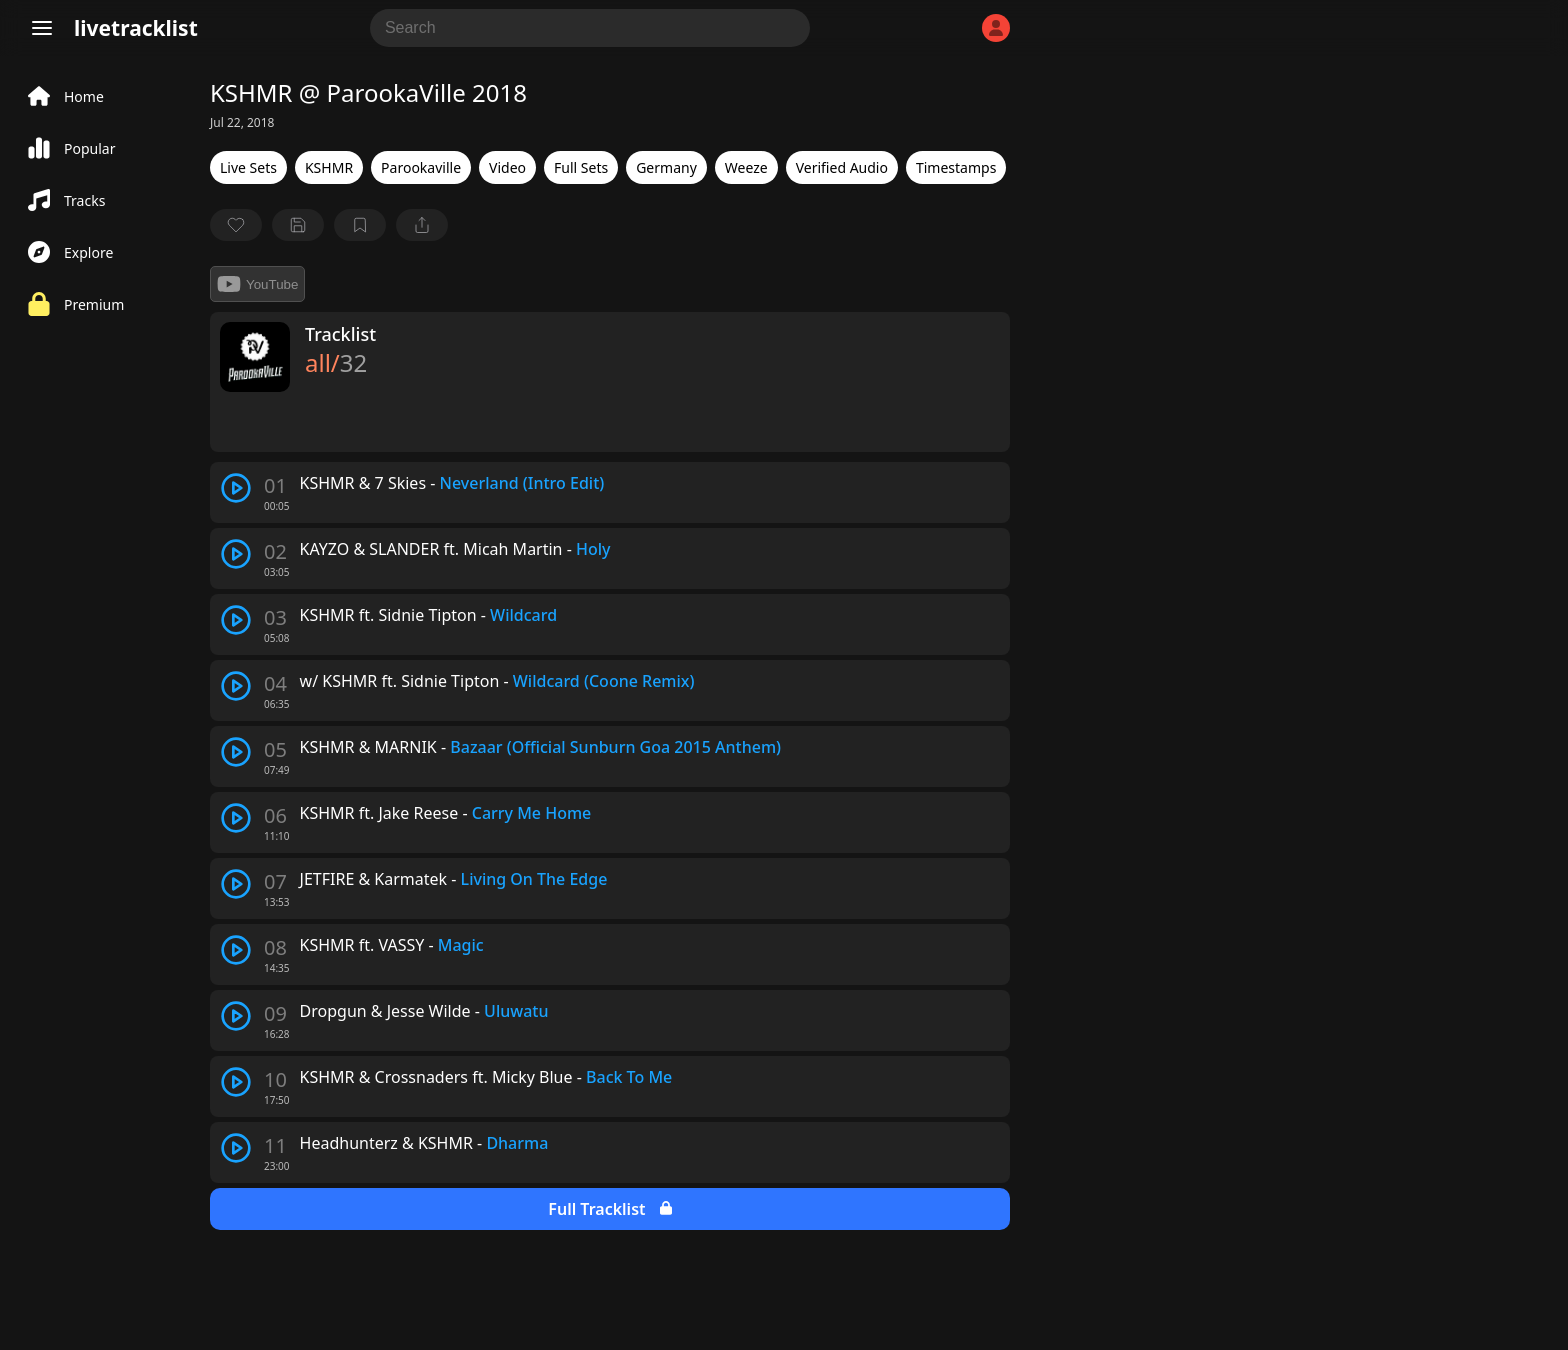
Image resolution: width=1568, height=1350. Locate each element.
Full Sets (581, 167)
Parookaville (421, 167)
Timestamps (956, 167)
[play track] (236, 488)
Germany (666, 167)
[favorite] (236, 225)
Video (507, 167)
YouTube (257, 284)
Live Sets (248, 167)
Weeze (746, 167)
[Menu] (42, 28)
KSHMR (329, 167)
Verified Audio (842, 167)
